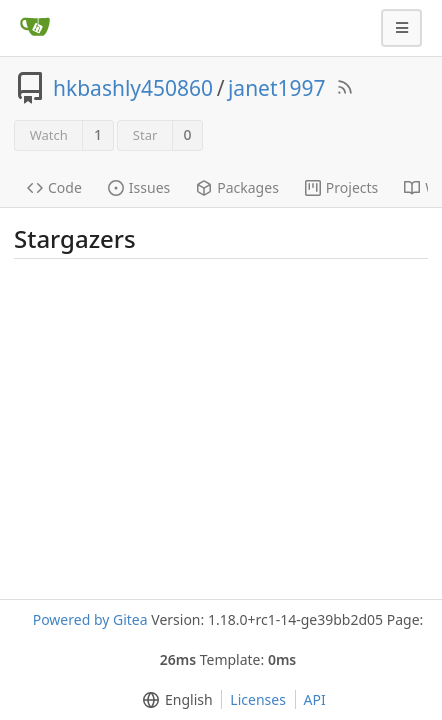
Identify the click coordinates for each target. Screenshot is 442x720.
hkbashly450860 (133, 88)
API (315, 699)
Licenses (258, 699)
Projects (341, 187)
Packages (237, 187)
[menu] (173, 700)
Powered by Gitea (90, 619)
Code (54, 187)
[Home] (35, 28)
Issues (139, 187)
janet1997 (277, 88)
